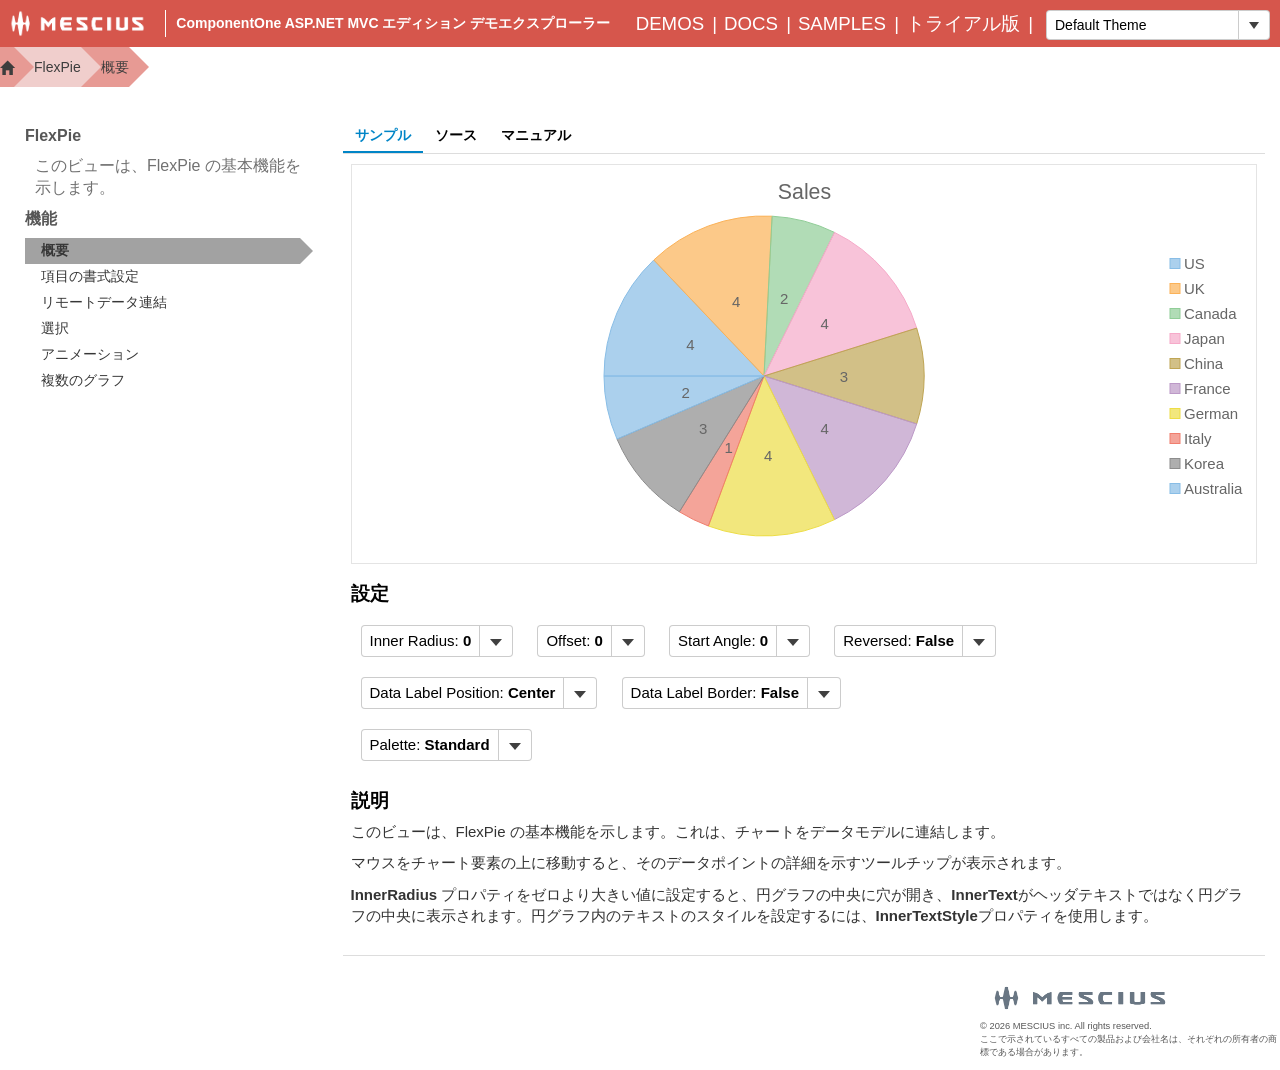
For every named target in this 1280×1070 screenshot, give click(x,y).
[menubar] (437, 641)
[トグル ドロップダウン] (1253, 25)
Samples (842, 23)
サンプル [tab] (383, 135)
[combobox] (1142, 25)
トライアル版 (963, 23)
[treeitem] (169, 251)
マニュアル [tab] (536, 135)
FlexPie (57, 67)
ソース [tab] (456, 135)
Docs (751, 23)
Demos (670, 23)
